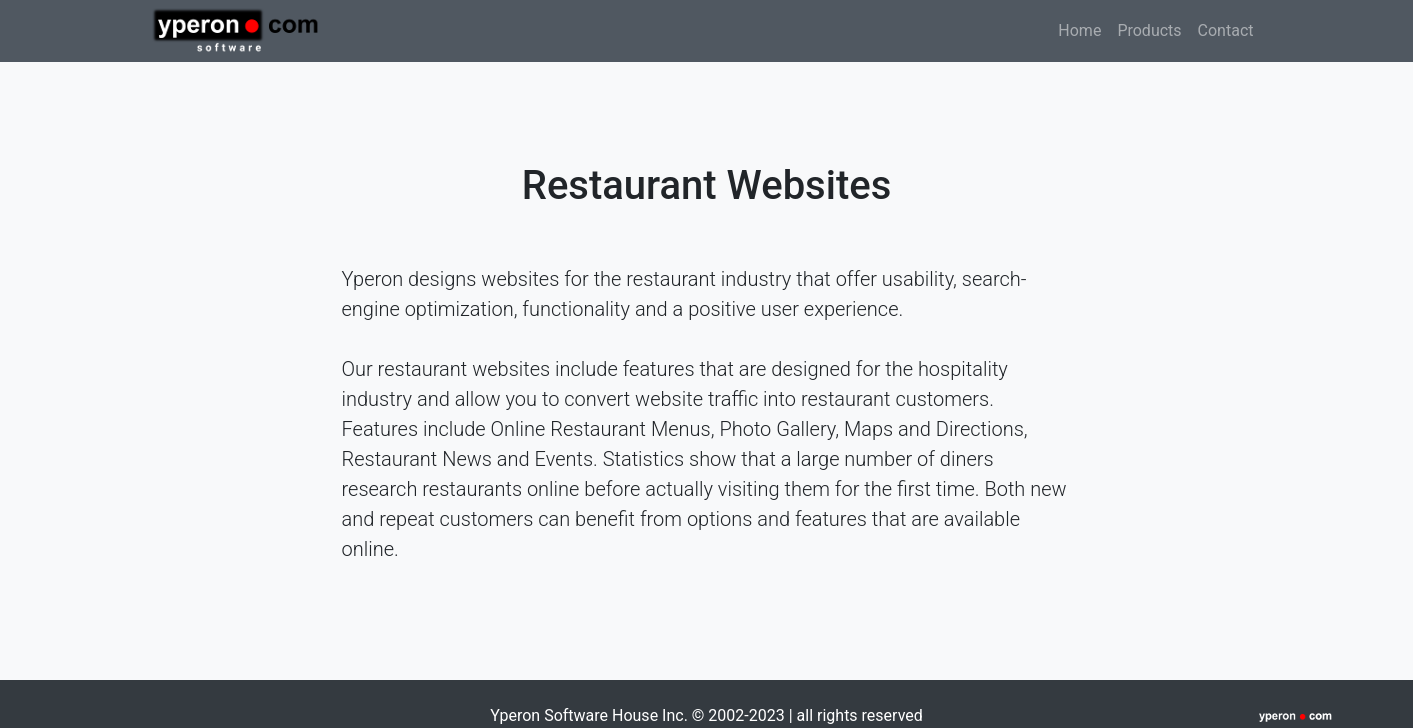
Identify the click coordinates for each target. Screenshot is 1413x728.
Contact (1226, 30)
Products (1149, 30)
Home (1083, 29)
